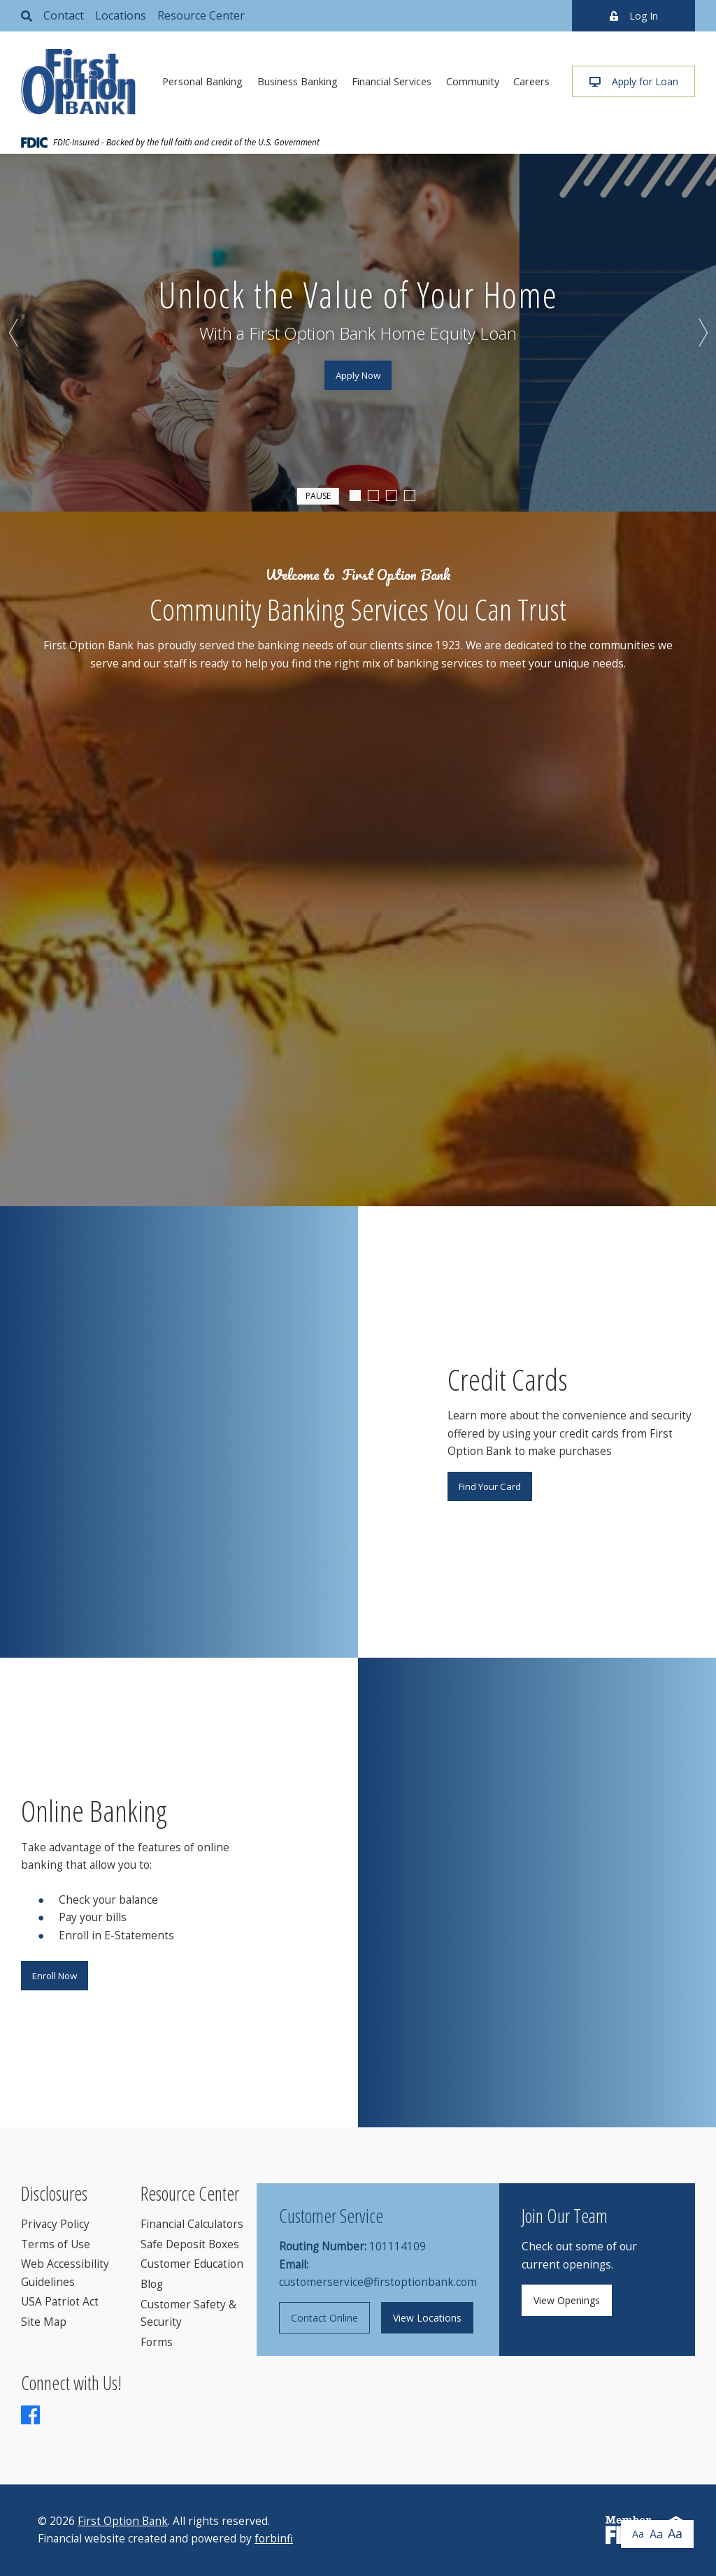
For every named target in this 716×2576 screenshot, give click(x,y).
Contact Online (324, 2317)
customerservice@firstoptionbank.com (378, 2282)
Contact (63, 15)
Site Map (43, 2322)
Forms (157, 2342)
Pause (318, 495)
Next (702, 333)
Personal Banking (202, 81)
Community (472, 81)
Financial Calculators (192, 2224)
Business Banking (297, 81)
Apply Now (358, 375)
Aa (638, 2533)
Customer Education (192, 2264)
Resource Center (201, 15)
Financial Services (391, 81)
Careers (531, 81)
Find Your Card (490, 1486)
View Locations (427, 2317)
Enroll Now (54, 1975)
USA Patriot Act (60, 2301)
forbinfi (274, 2538)
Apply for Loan (633, 81)
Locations (120, 15)
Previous (14, 333)
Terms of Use (55, 2244)
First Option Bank (123, 2521)
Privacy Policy (55, 2224)
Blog (152, 2284)
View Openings (567, 2300)
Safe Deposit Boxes (190, 2244)
